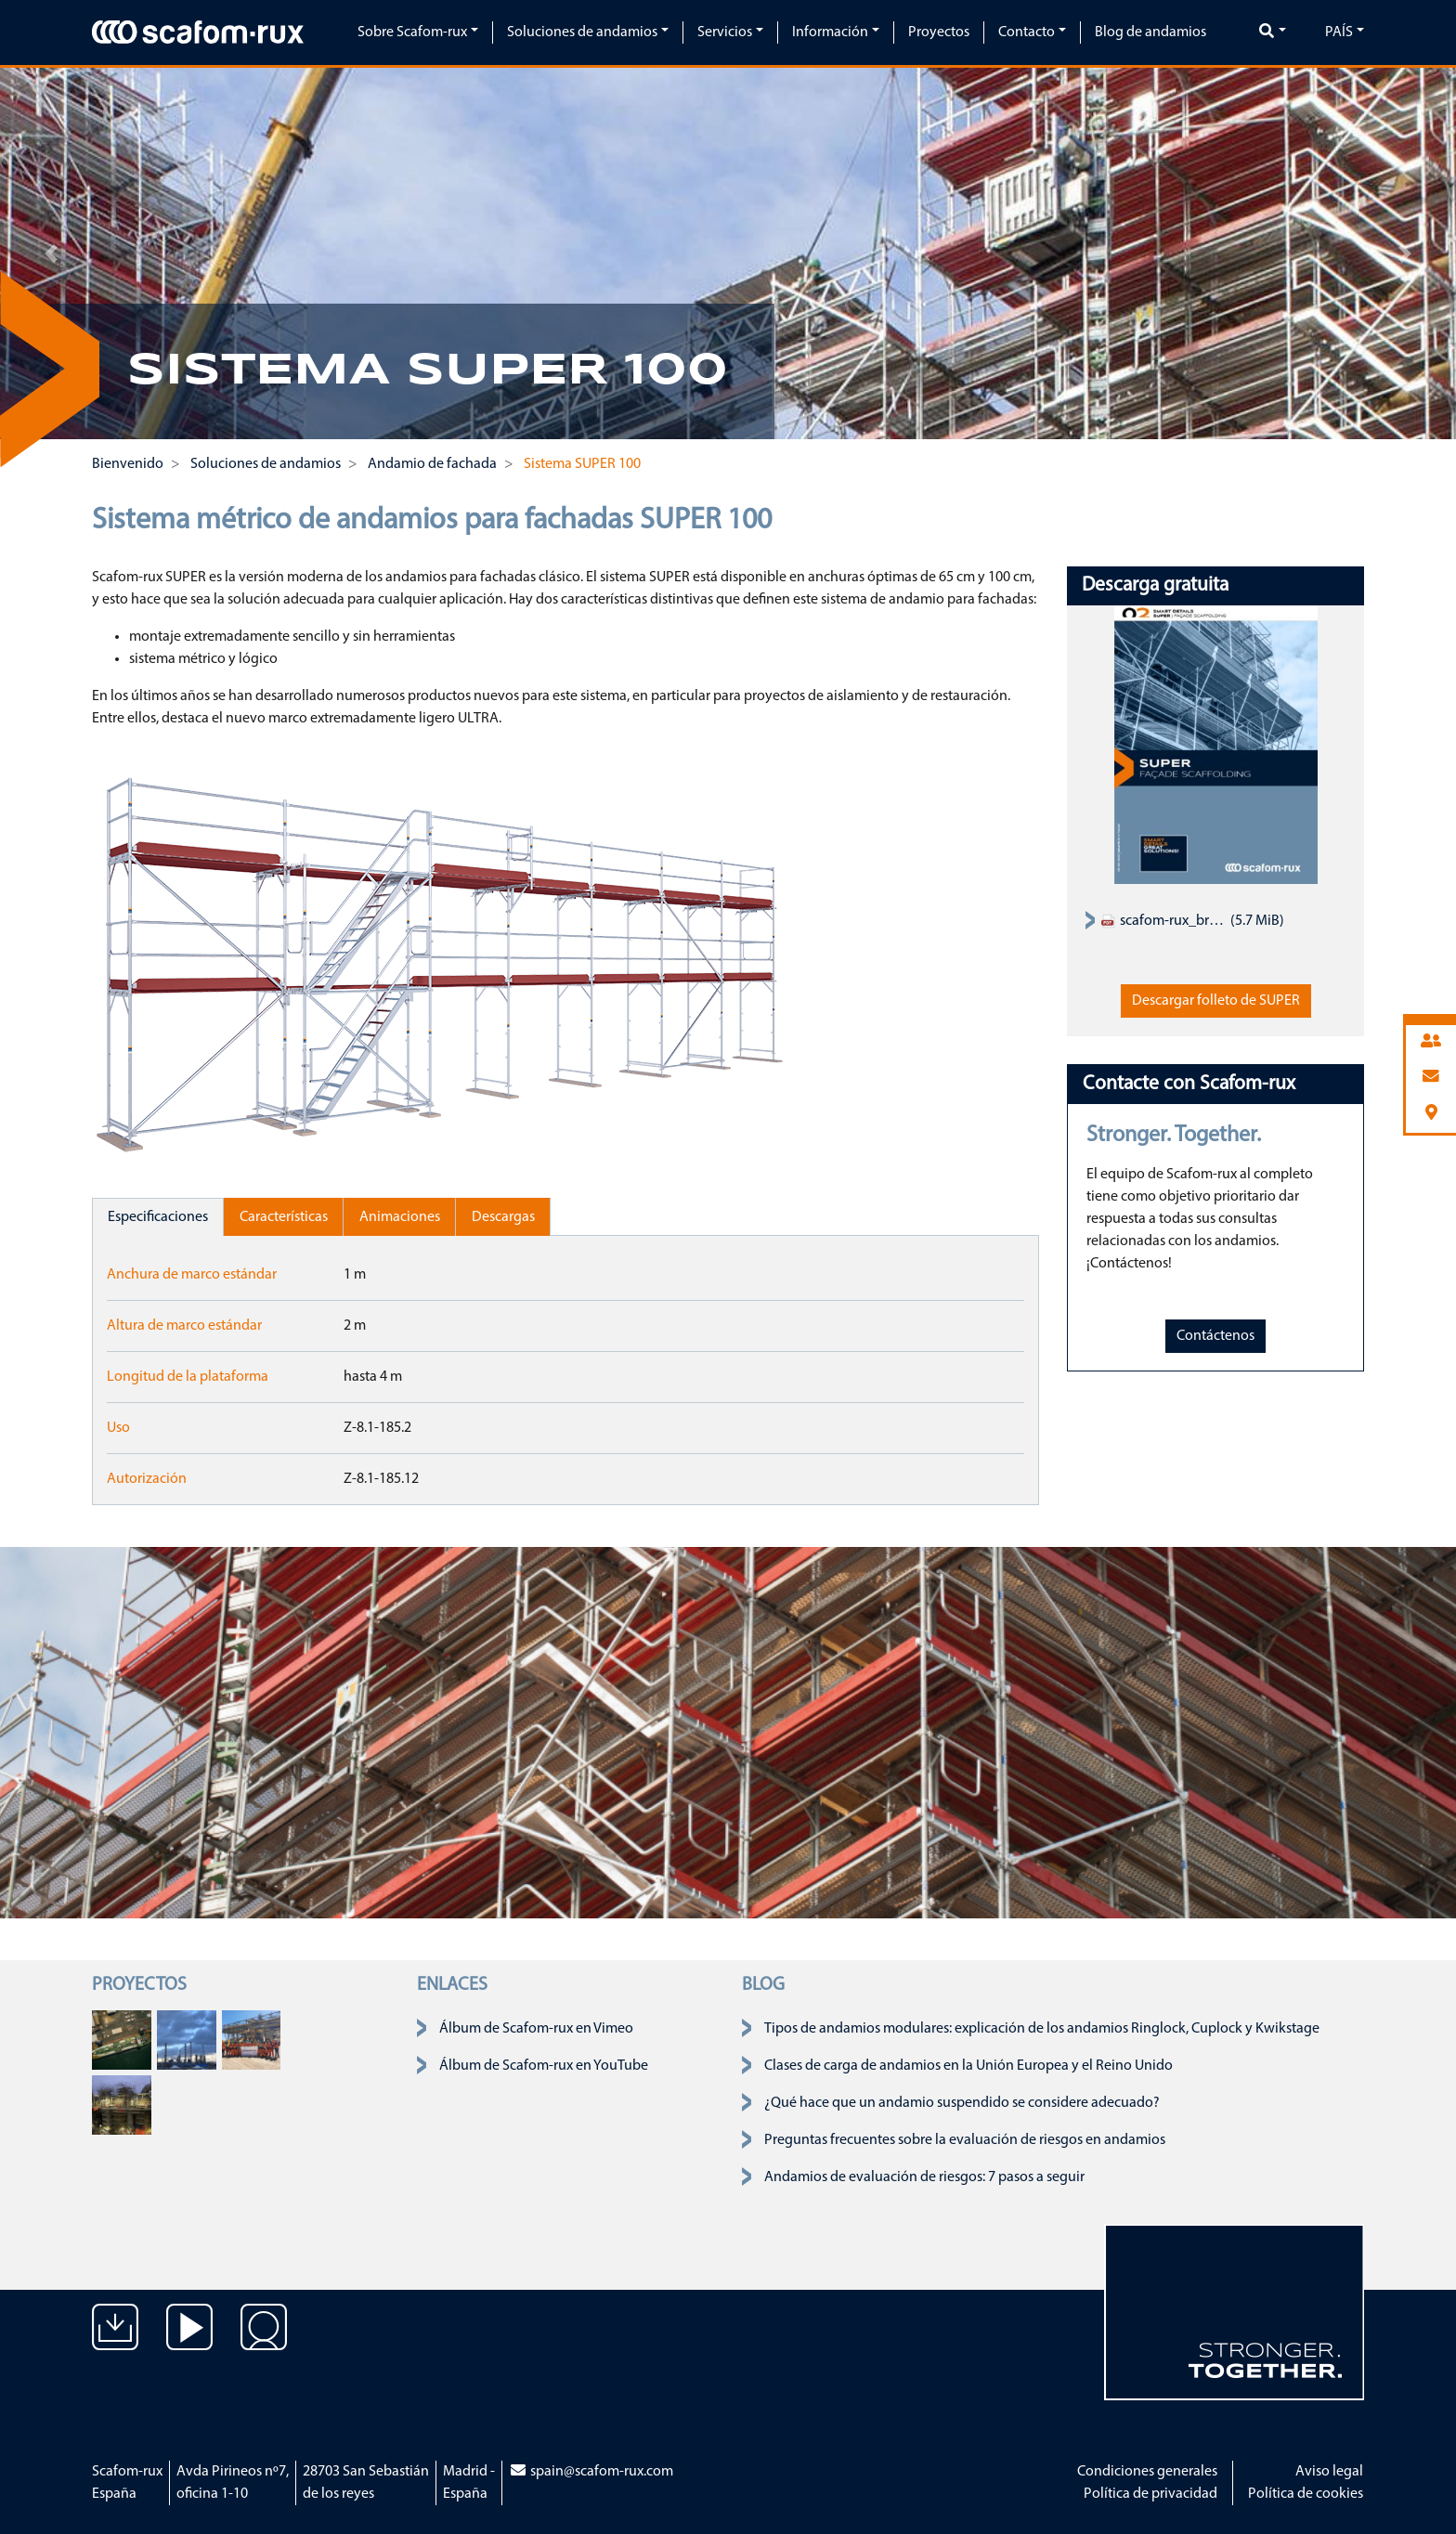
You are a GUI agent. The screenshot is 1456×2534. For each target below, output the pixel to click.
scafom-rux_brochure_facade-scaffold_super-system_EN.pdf (1163, 921)
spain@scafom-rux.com (591, 2471)
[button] (51, 253)
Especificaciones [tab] (158, 1217)
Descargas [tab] (503, 1217)
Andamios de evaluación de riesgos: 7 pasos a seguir (924, 2177)
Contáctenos (1215, 1336)
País (1339, 32)
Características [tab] (284, 1217)
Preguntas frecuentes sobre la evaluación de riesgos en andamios (964, 2140)
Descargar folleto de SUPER (1216, 1001)
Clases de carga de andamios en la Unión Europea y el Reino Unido (968, 2066)
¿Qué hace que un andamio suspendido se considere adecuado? (962, 2103)
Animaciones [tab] (399, 1217)
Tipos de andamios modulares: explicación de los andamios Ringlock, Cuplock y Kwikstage (1042, 2028)
